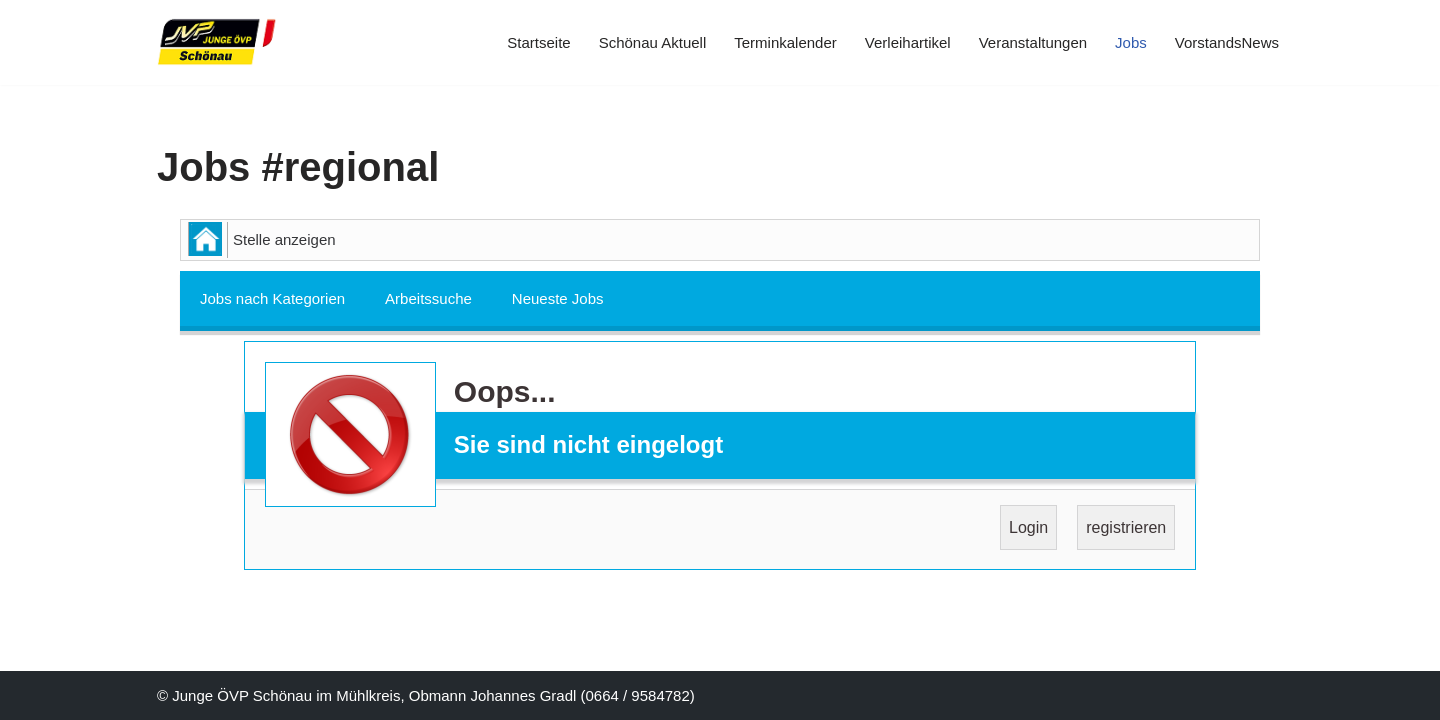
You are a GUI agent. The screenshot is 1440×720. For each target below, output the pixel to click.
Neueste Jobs (558, 298)
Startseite (538, 42)
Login (1028, 527)
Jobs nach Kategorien (272, 298)
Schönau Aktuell (653, 42)
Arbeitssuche (428, 298)
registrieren (1126, 527)
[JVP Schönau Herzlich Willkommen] (217, 42)
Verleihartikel (908, 42)
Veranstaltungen (1033, 42)
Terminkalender (785, 42)
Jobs (1131, 42)
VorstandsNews (1227, 42)
